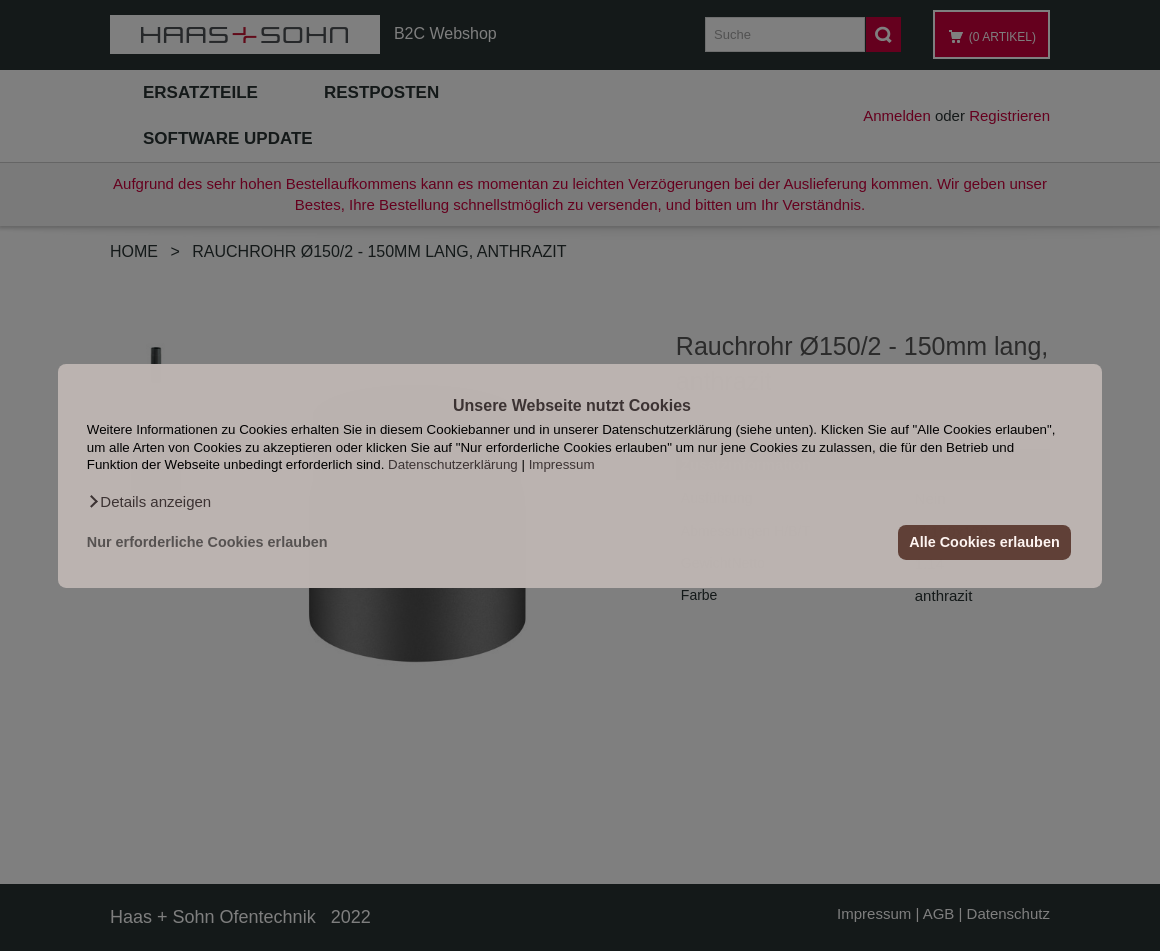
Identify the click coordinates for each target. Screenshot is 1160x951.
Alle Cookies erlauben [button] (984, 542)
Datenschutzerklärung (453, 464)
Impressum (562, 464)
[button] (149, 501)
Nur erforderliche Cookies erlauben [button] (207, 542)
